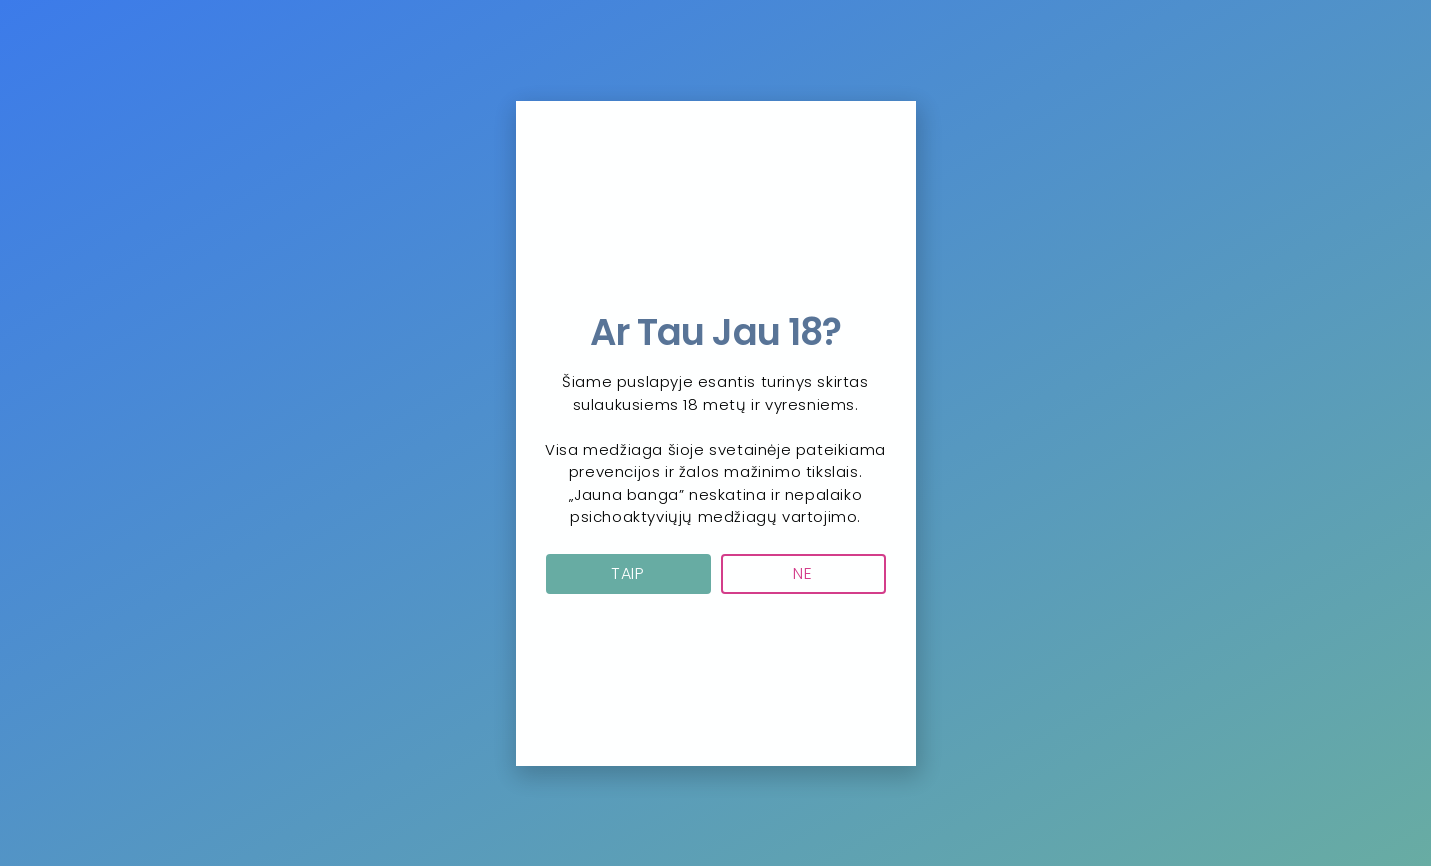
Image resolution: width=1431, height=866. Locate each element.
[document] (715, 433)
